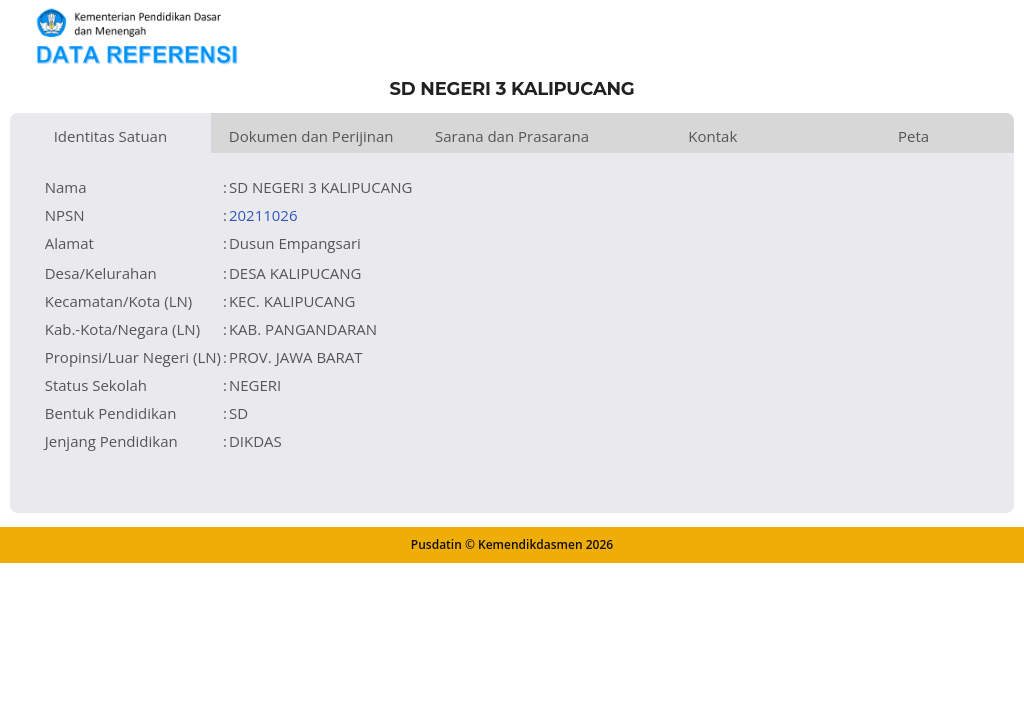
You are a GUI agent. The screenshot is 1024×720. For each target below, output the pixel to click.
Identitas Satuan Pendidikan (111, 139)
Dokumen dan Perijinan (311, 136)
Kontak (712, 136)
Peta (913, 136)
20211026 (263, 215)
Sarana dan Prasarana (512, 136)
